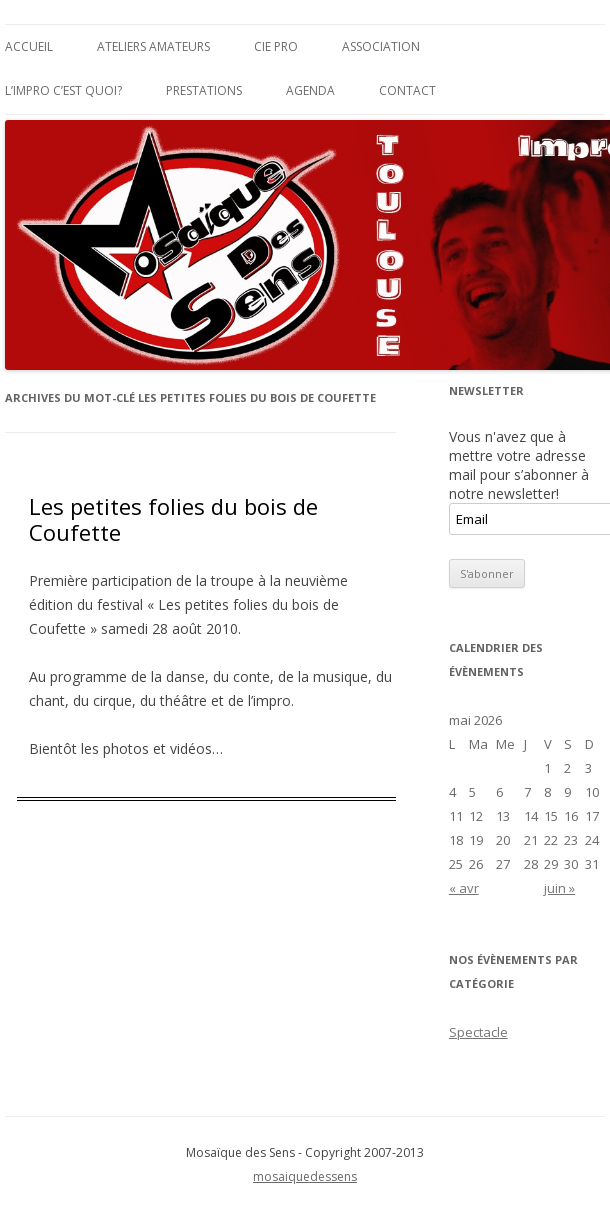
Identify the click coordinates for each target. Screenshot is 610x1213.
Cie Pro (276, 46)
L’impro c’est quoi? (63, 90)
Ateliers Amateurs (153, 46)
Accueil (29, 46)
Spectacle (478, 1032)
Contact (407, 90)
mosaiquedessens (305, 1176)
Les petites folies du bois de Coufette (173, 519)
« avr (464, 888)
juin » (559, 888)
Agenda (310, 90)
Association (381, 46)
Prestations (204, 90)
